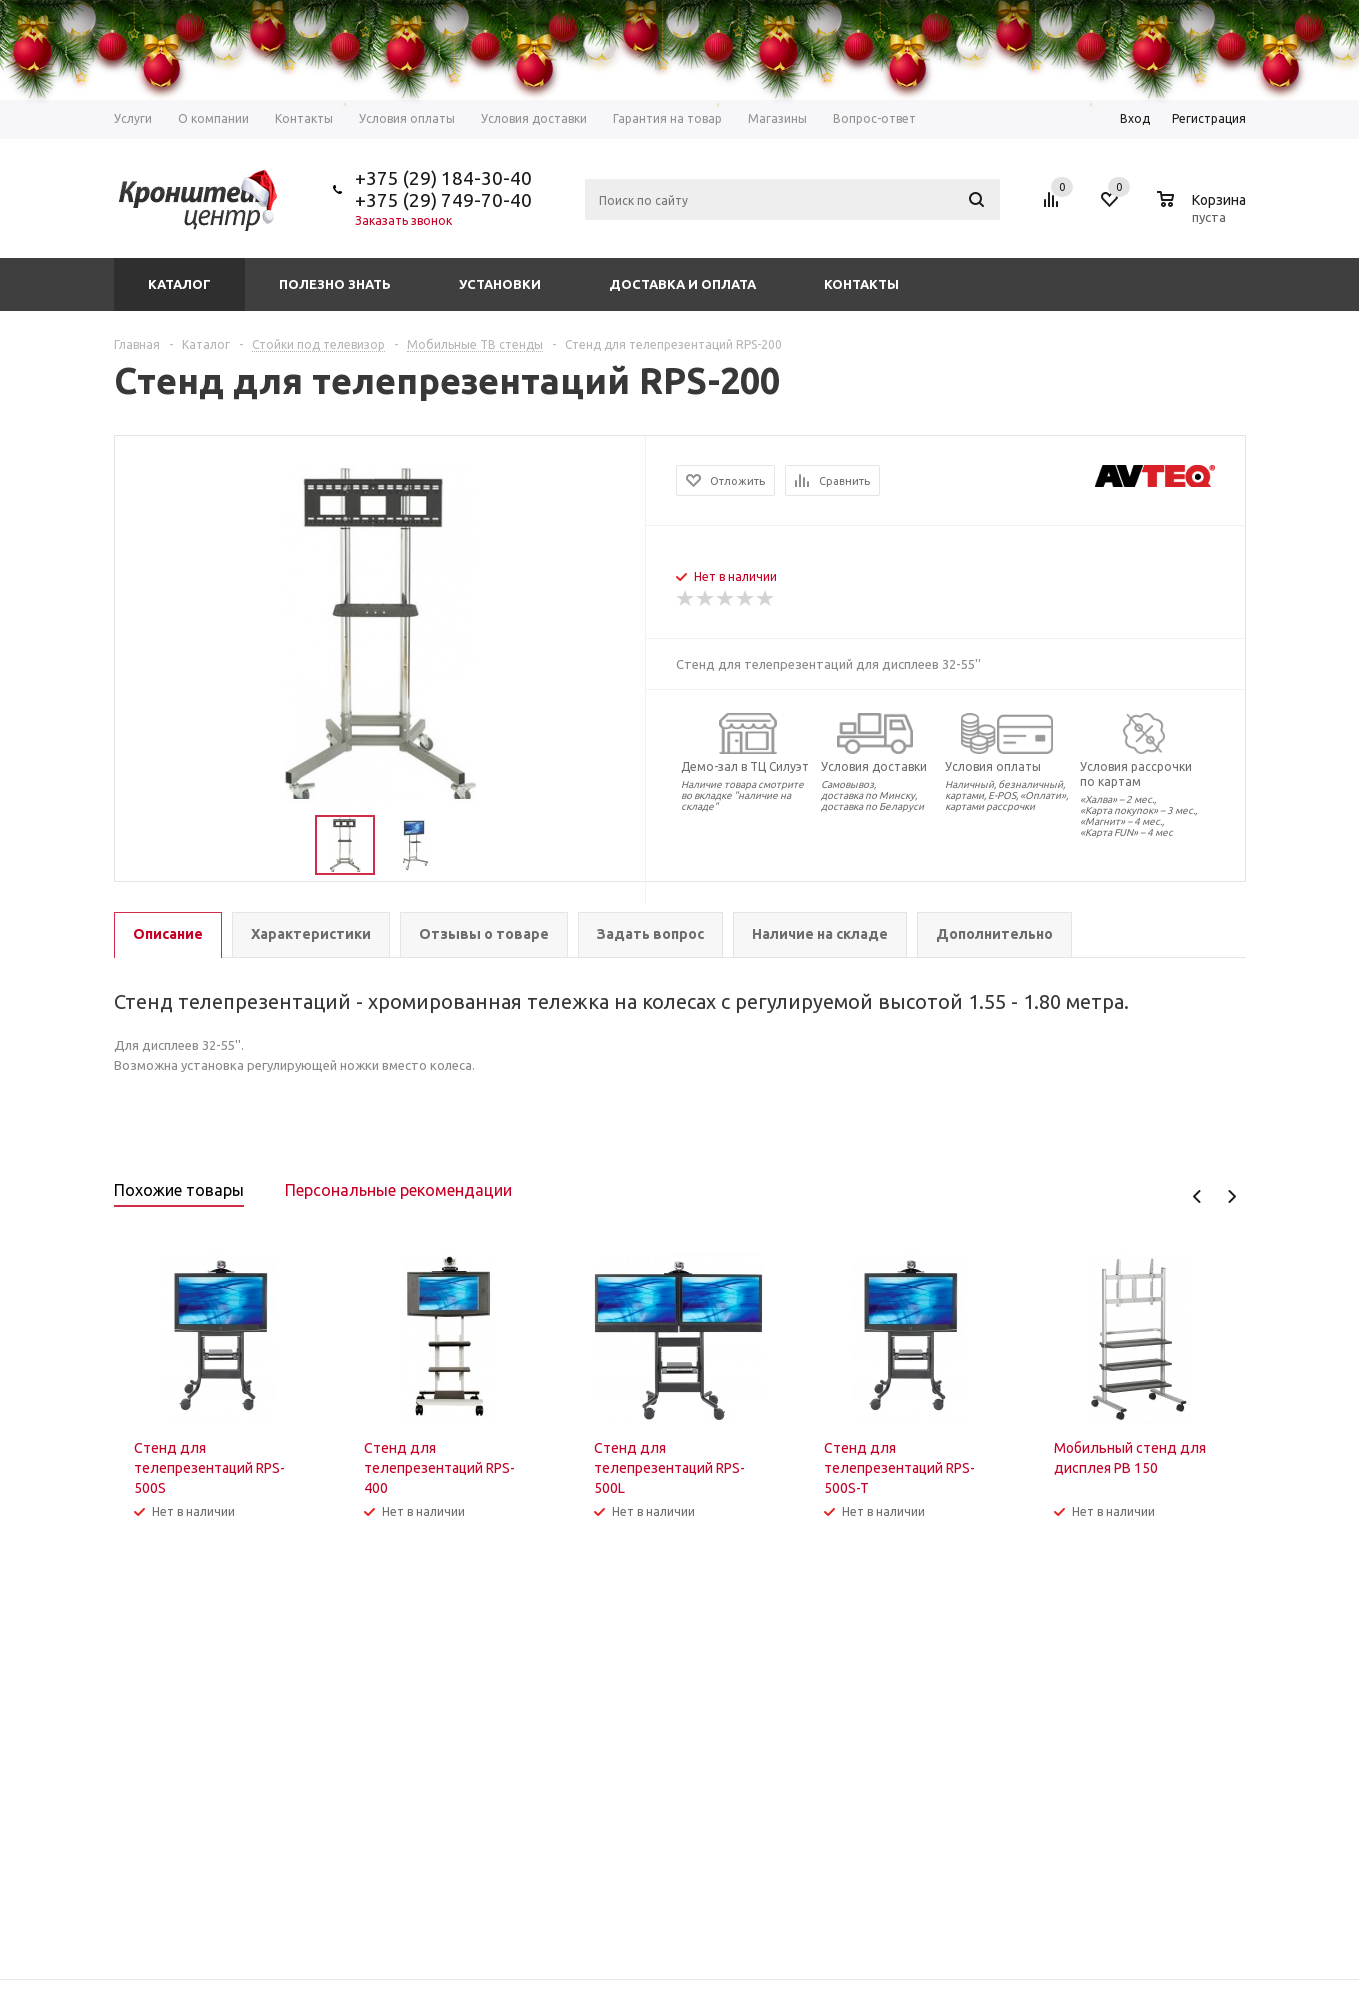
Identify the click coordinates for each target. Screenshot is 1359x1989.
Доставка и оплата (682, 284)
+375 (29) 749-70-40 (443, 200)
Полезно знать (335, 284)
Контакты (861, 284)
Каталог (179, 284)
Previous (1197, 1196)
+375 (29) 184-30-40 (443, 178)
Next (1231, 1196)
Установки (500, 284)
